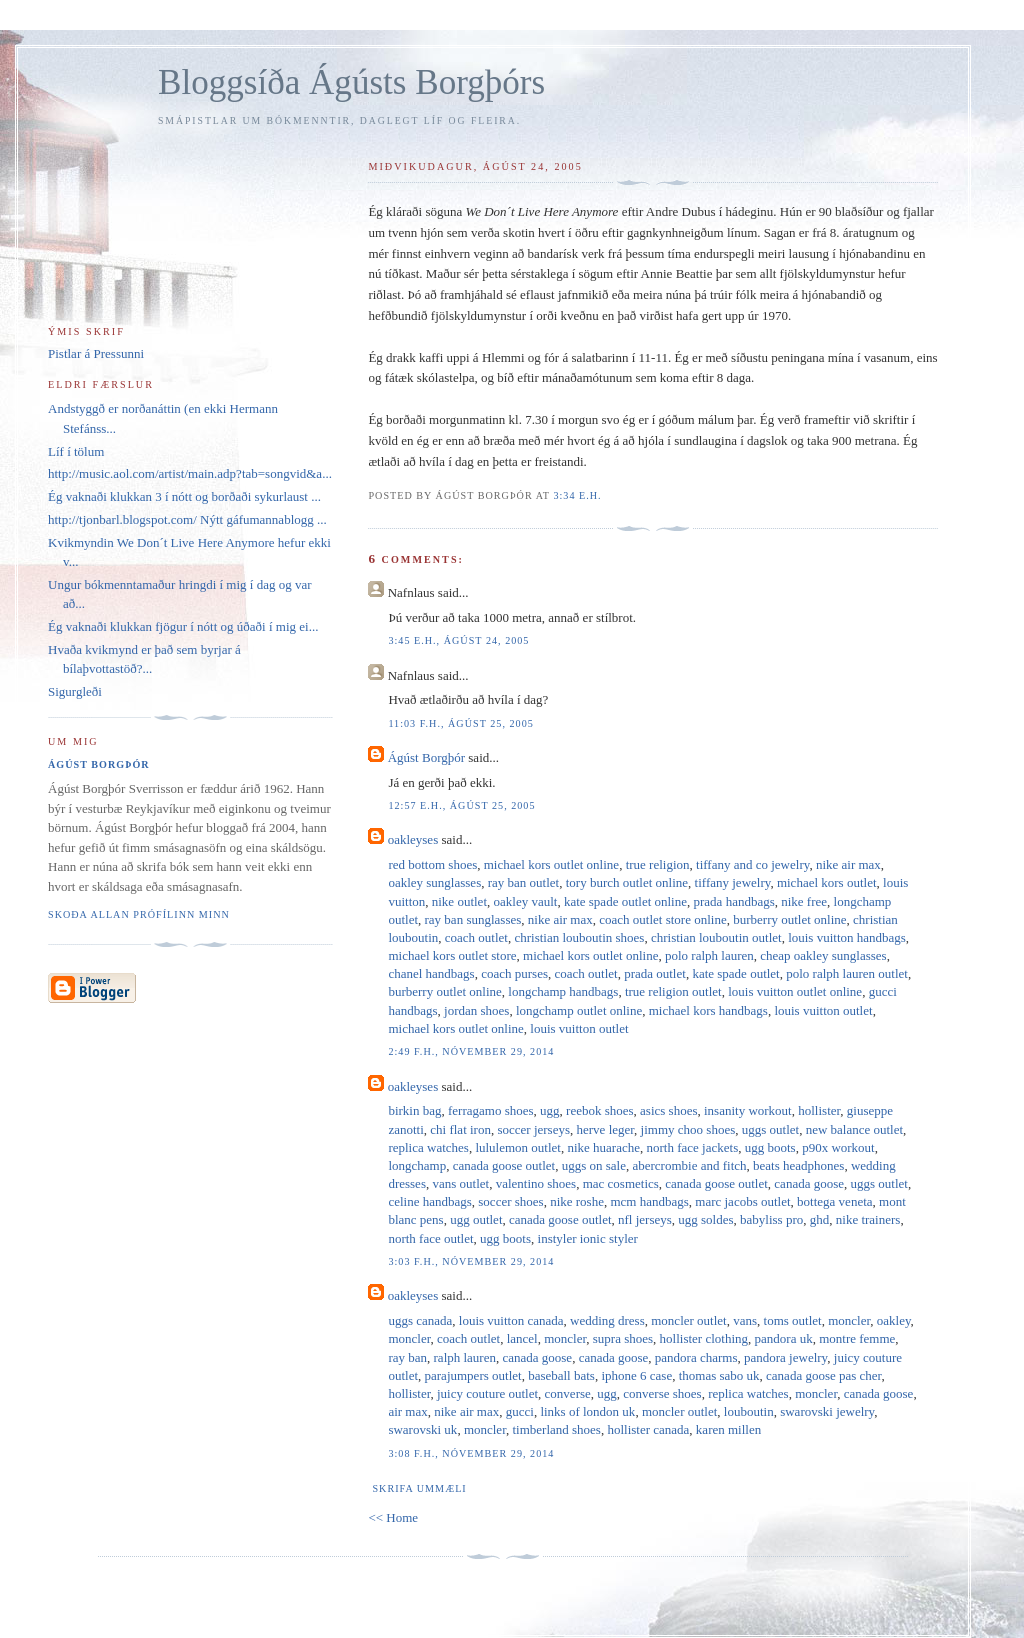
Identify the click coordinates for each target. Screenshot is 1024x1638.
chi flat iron (460, 1129)
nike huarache (603, 1147)
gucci (520, 1411)
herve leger (606, 1129)
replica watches (428, 1147)
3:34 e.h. (577, 495)
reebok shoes (600, 1110)
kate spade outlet (735, 973)
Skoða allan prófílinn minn (139, 914)
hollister (819, 1110)
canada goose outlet (504, 1165)
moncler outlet (688, 1320)
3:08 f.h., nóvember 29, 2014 (471, 1453)
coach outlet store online (662, 919)
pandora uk (784, 1338)
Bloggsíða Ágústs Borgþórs (351, 82)
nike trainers (868, 1219)
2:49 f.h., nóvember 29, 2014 (471, 1051)
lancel (522, 1338)
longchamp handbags (563, 991)
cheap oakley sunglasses (823, 955)
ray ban (407, 1357)
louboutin (749, 1411)
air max (407, 1411)
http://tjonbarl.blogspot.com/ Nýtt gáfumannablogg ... (187, 519)
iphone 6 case (636, 1375)
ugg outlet (476, 1219)
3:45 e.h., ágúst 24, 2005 (458, 640)
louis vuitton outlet (823, 1010)
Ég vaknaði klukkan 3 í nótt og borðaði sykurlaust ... (184, 496)
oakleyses (413, 839)
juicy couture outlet (487, 1393)
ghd (820, 1219)
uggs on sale (594, 1165)
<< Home (393, 1517)
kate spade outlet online (625, 901)
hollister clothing (704, 1338)
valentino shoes (536, 1183)
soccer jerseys (533, 1129)
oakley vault (526, 901)
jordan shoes (476, 1010)
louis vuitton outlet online (795, 991)
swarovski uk (422, 1429)
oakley (894, 1320)
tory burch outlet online (627, 882)
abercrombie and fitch (689, 1165)
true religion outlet (673, 991)
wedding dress (607, 1320)
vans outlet (460, 1183)
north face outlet (430, 1238)
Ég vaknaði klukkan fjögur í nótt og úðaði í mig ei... (183, 626)
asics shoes (668, 1110)
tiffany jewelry (733, 882)
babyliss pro (771, 1219)
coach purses (514, 973)
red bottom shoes (432, 864)
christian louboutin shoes (579, 937)
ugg (550, 1110)
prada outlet (655, 973)
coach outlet (476, 937)
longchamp (417, 1165)
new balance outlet (854, 1129)
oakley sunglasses (434, 882)
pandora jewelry (785, 1357)
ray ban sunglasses (473, 919)
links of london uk (587, 1411)
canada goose (809, 1183)
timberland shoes (556, 1429)
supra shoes (623, 1338)
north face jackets (693, 1147)
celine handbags (429, 1201)
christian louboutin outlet (716, 937)
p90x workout (838, 1147)
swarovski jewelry (827, 1411)
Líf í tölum (76, 451)
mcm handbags (649, 1201)
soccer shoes (510, 1201)
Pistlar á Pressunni (96, 353)
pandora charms (696, 1357)
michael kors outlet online (551, 864)
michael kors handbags (708, 1010)
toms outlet (793, 1320)
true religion (658, 864)
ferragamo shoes (491, 1110)
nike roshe (577, 1201)
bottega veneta (834, 1201)
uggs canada (420, 1320)
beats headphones (798, 1165)
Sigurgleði (75, 691)
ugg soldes (705, 1219)
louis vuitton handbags (847, 937)
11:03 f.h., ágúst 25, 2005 (460, 723)
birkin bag (414, 1110)
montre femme (857, 1338)
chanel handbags (431, 973)
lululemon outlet (518, 1147)
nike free (804, 901)
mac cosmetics (621, 1183)
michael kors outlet (827, 882)
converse (568, 1393)
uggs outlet (770, 1129)
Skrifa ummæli (419, 1488)
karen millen (728, 1429)
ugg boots (770, 1147)
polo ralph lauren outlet (847, 973)
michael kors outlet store (452, 955)
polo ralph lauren (709, 955)
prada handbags (734, 901)
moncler (849, 1320)
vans (745, 1320)
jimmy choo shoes (688, 1129)
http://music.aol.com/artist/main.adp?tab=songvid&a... (190, 473)
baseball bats (561, 1375)
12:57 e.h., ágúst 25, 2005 (461, 805)
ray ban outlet (523, 882)
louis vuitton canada (511, 1320)
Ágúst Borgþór (426, 757)
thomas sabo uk (719, 1375)
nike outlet (459, 901)
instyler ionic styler (588, 1238)
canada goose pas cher (823, 1375)
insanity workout (748, 1110)
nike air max (848, 864)
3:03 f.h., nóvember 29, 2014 (471, 1261)
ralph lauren (465, 1357)
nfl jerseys (645, 1219)
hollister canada (648, 1429)
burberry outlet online (789, 919)
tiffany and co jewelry (752, 864)
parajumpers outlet (473, 1375)
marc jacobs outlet (742, 1201)
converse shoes (662, 1393)
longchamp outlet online (579, 1010)
